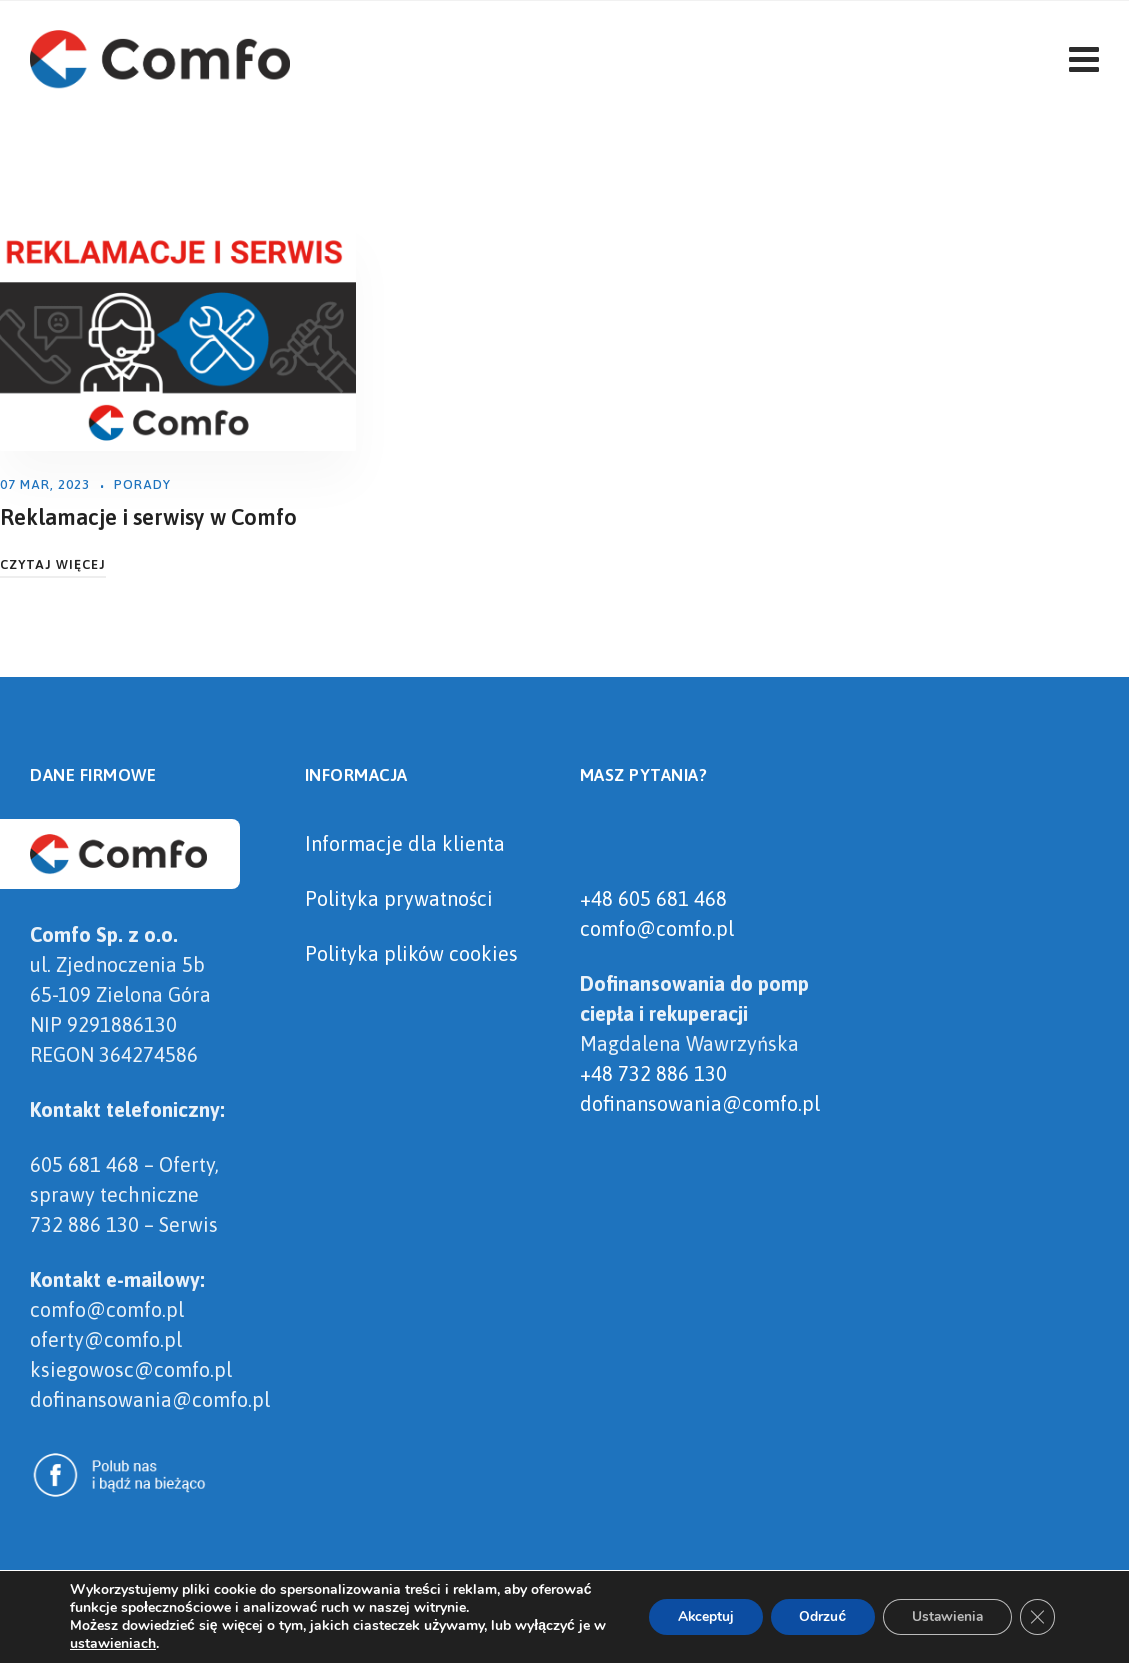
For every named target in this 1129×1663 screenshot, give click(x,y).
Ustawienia (944, 1616)
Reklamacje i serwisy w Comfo (148, 517)
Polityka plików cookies (411, 953)
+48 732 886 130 (653, 1073)
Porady (142, 484)
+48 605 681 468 (653, 898)
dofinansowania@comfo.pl (700, 1103)
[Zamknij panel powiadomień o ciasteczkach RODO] (1037, 1617)
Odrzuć (816, 1616)
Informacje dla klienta (405, 843)
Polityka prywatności (399, 898)
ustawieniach (129, 1644)
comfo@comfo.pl (657, 928)
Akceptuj (696, 1616)
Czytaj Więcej (53, 564)
